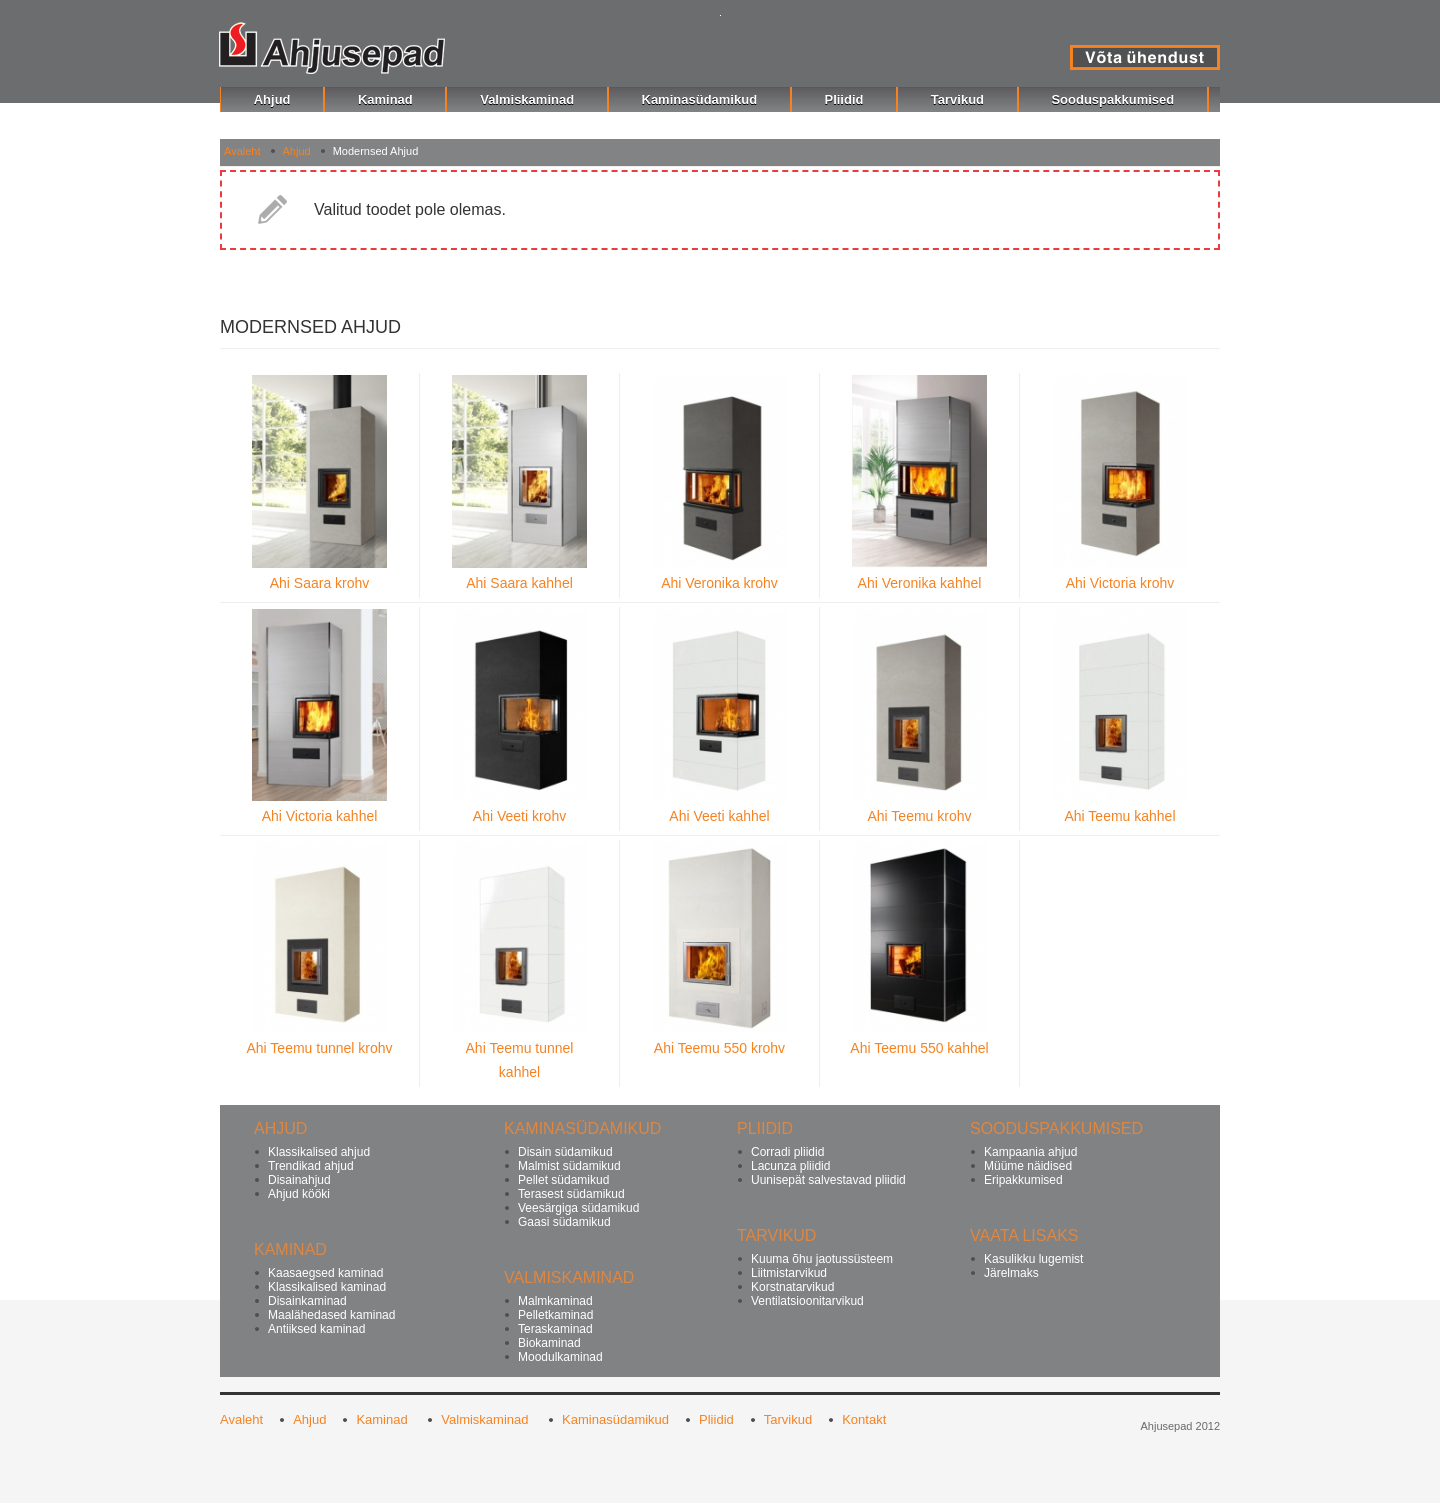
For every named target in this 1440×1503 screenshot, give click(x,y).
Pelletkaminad (555, 1315)
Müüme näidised (1028, 1166)
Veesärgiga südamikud (578, 1208)
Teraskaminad (555, 1329)
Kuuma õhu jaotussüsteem (822, 1259)
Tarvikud (788, 1419)
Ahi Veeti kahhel (719, 816)
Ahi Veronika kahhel (920, 583)
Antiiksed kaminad (316, 1329)
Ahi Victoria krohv (1120, 583)
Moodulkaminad (560, 1357)
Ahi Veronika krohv (719, 583)
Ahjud (297, 151)
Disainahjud (299, 1180)
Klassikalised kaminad (327, 1287)
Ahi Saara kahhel (519, 583)
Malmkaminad (555, 1301)
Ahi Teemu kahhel (1119, 816)
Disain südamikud (565, 1152)
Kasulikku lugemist (1033, 1259)
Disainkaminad (307, 1301)
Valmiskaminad (486, 1419)
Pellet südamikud (563, 1180)
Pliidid (716, 1419)
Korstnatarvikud (792, 1287)
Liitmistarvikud (789, 1273)
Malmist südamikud (569, 1166)
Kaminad (383, 1419)
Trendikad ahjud (311, 1166)
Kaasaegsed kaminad (325, 1273)
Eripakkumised (1023, 1180)
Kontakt (864, 1419)
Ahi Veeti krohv (519, 816)
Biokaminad (549, 1343)
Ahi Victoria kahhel (320, 816)
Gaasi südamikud (564, 1222)
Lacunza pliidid (790, 1166)
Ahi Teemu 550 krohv (719, 1048)
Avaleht (242, 151)
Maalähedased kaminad (331, 1315)
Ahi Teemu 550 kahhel (919, 1048)
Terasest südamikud (571, 1194)
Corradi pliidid (787, 1152)
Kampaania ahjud (1030, 1152)
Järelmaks (1011, 1273)
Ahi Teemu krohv (919, 816)
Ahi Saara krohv (320, 583)
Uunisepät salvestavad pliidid (828, 1180)
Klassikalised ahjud (319, 1152)
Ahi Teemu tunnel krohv (319, 1048)
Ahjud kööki (299, 1194)
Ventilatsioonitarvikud (807, 1301)
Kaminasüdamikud (615, 1419)
